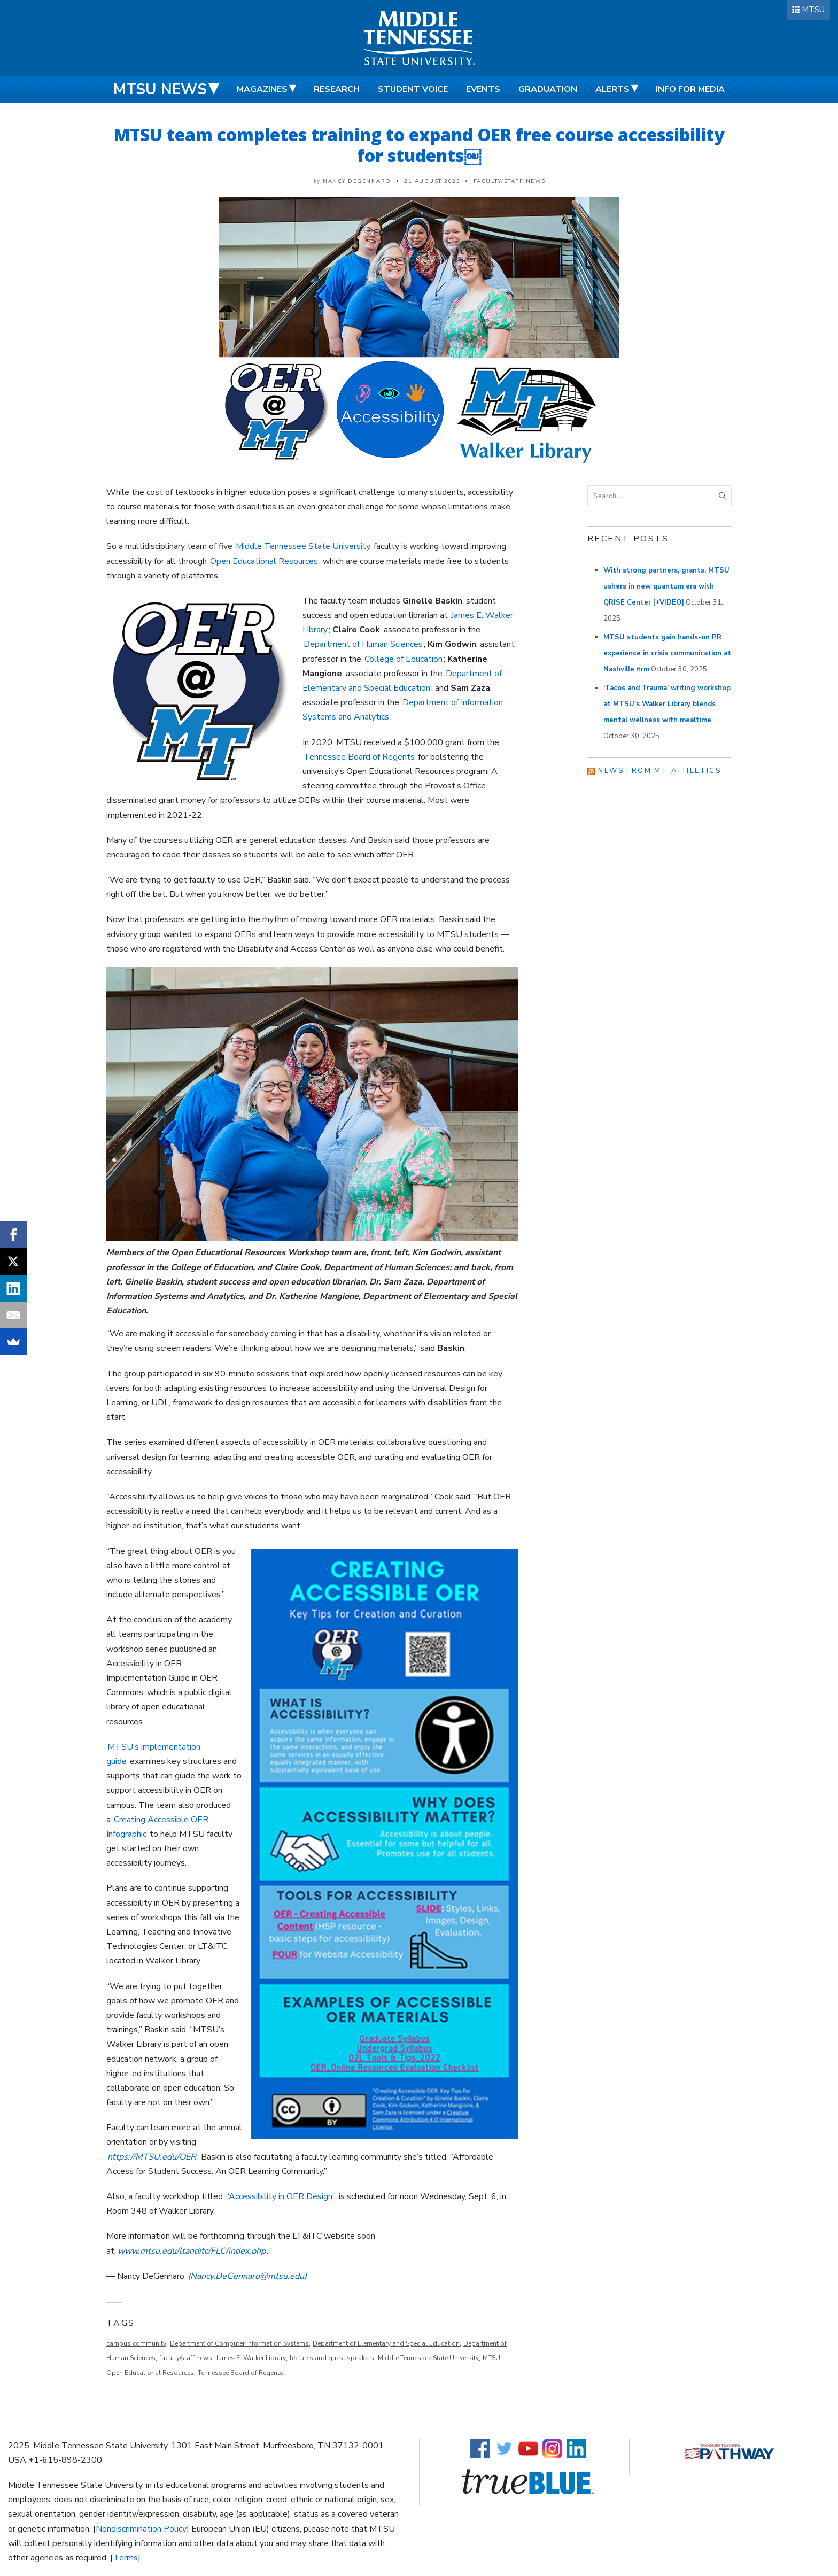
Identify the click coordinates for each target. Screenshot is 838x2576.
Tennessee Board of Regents (359, 757)
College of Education (403, 659)
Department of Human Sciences (363, 644)
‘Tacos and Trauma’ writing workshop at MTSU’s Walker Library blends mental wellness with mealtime (667, 704)
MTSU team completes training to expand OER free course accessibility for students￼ (419, 145)
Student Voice (413, 89)
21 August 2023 (432, 181)
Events (483, 89)
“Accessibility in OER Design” (281, 2196)
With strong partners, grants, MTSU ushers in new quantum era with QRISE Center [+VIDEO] (666, 586)
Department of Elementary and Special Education (386, 2343)
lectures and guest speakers (332, 2358)
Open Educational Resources (264, 561)
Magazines (262, 89)
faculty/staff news (185, 2358)
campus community (136, 2343)
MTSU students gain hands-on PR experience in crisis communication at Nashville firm (667, 653)
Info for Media (690, 89)
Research (337, 89)
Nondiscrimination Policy (141, 2529)
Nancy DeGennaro (357, 181)
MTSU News (160, 89)
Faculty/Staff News (510, 181)
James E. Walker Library (251, 2358)
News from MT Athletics (659, 771)
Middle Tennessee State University (303, 546)
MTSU (813, 9)
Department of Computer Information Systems (239, 2343)
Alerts (612, 89)
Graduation (547, 89)
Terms (125, 2558)
